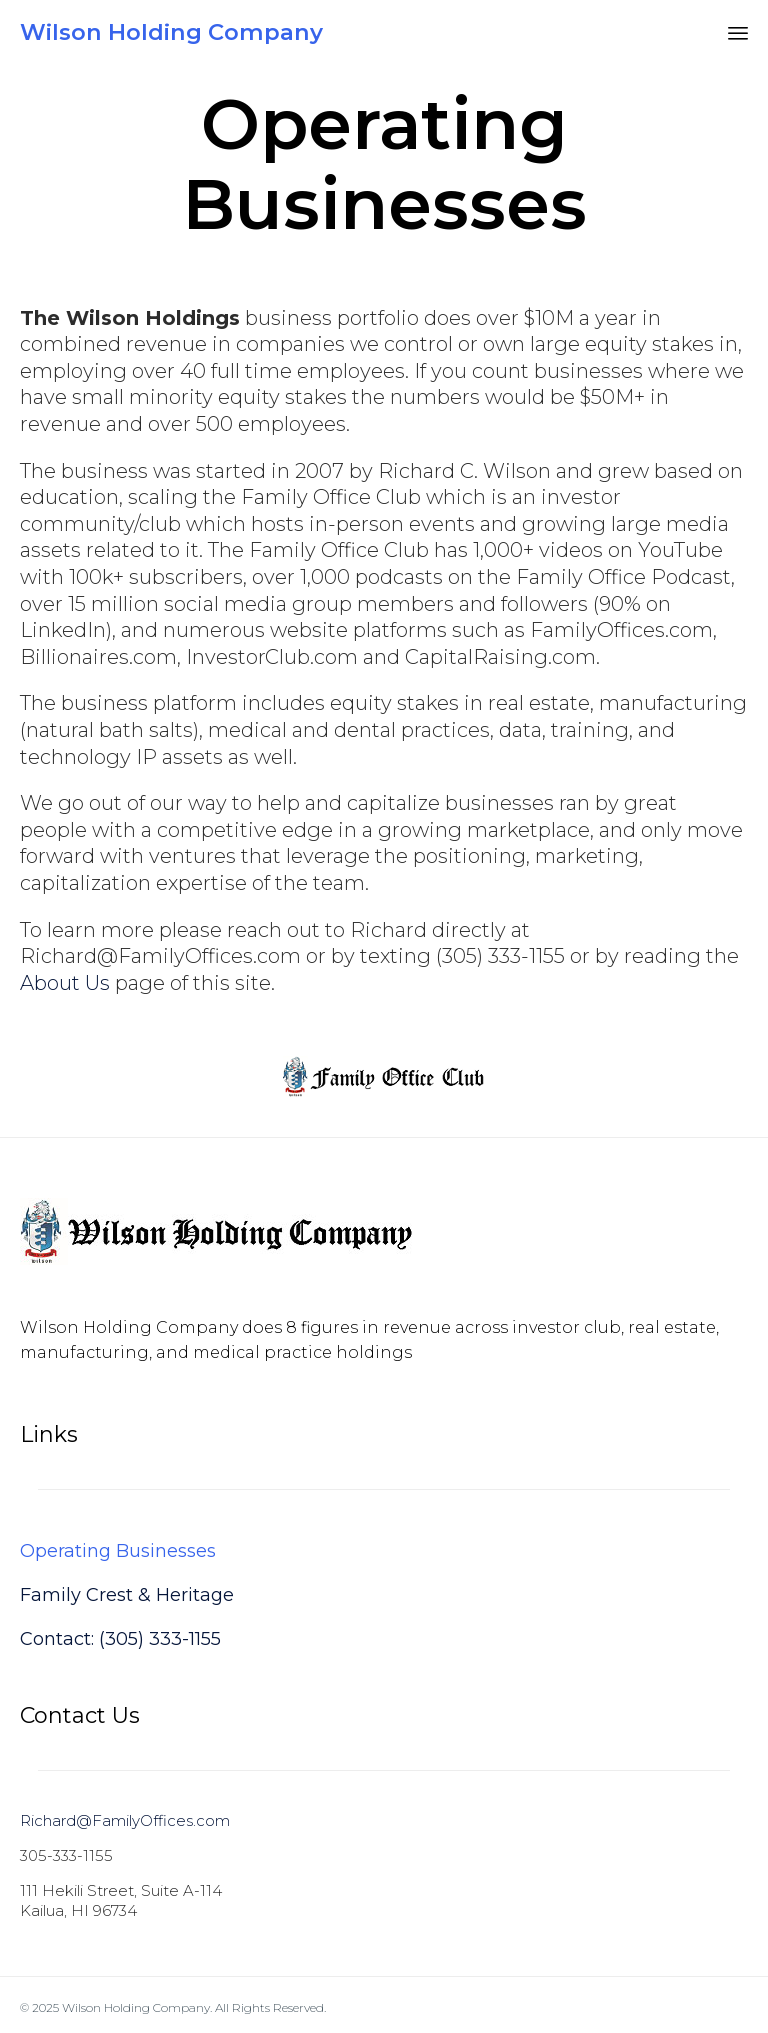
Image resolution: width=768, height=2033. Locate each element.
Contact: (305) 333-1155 (120, 1639)
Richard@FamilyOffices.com (125, 1820)
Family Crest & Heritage (127, 1595)
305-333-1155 (66, 1855)
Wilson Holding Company (171, 32)
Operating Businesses (118, 1551)
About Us (65, 983)
